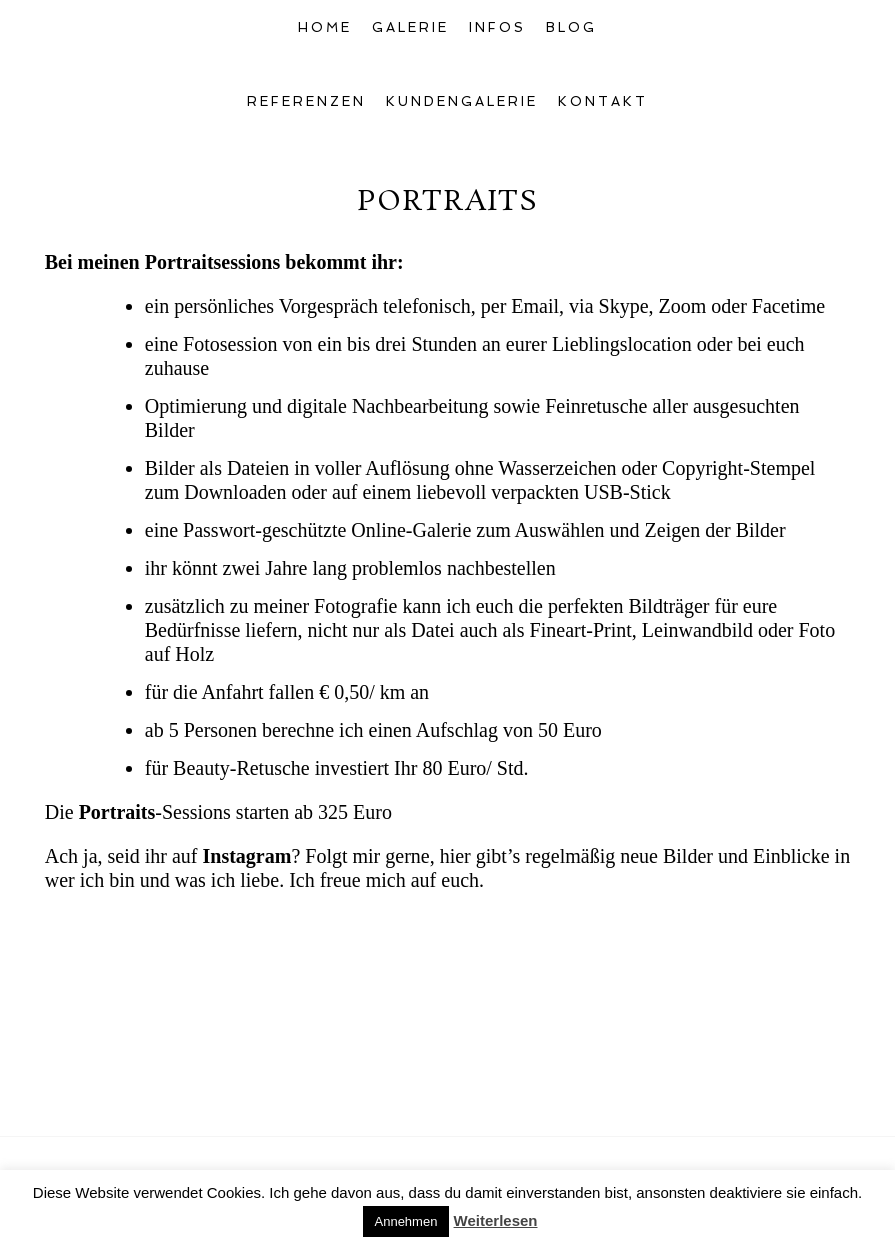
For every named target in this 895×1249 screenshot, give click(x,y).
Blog (571, 27)
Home (325, 27)
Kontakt (603, 101)
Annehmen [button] (406, 1221)
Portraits (117, 812)
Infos (497, 27)
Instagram (246, 856)
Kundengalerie (462, 101)
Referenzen (306, 101)
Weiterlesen (496, 1220)
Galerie (410, 27)
